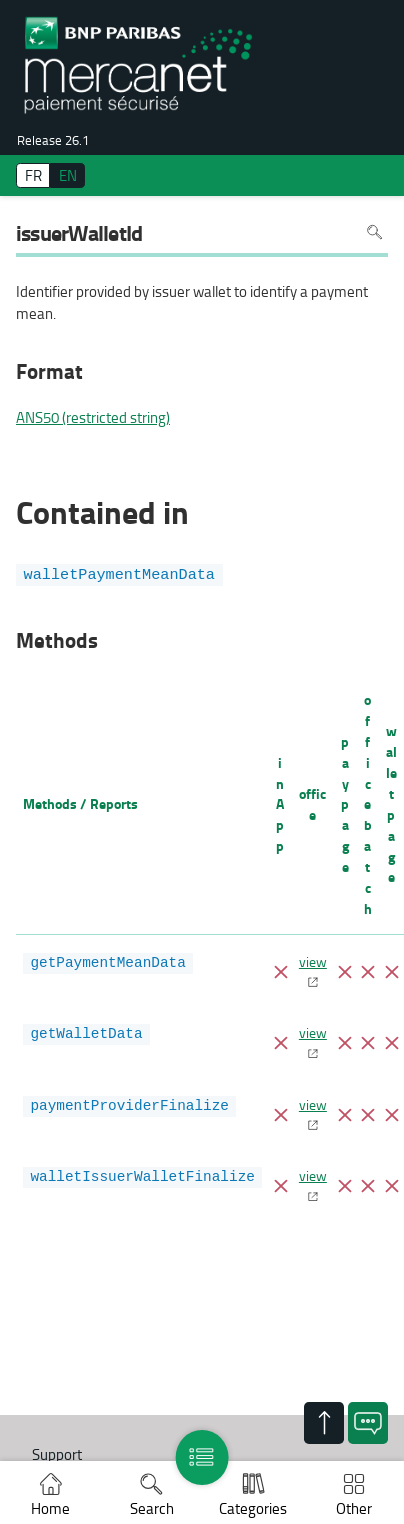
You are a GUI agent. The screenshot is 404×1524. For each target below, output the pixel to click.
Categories (253, 1508)
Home (50, 1508)
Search (152, 1508)
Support (57, 1454)
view (313, 961)
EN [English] (68, 175)
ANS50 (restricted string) (93, 418)
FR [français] (33, 175)
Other (354, 1508)
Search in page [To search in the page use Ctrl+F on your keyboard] (374, 232)
